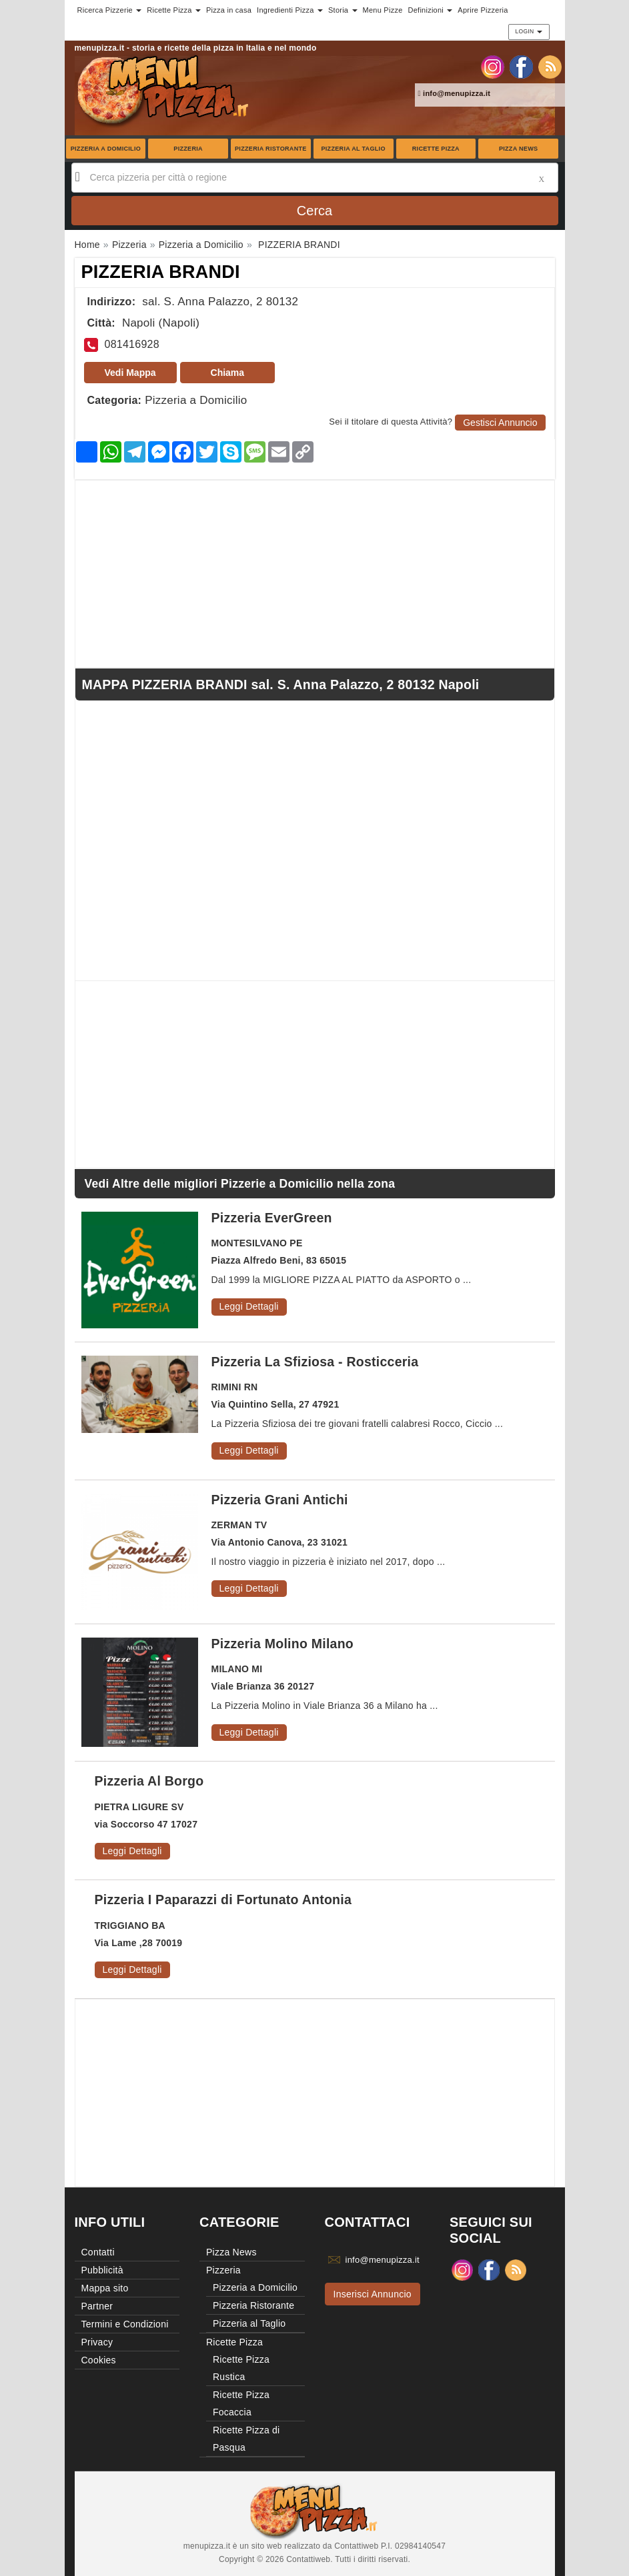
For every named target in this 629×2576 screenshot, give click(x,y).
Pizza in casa (228, 10)
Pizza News (518, 148)
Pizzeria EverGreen (271, 1217)
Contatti (98, 2252)
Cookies (98, 2360)
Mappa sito (105, 2288)
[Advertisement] (314, 574)
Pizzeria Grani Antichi (279, 1499)
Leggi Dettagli (249, 1306)
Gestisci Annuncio (500, 422)
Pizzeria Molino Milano (282, 1643)
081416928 (132, 344)
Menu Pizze (383, 10)
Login (529, 31)
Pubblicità (102, 2270)
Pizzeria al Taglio (353, 148)
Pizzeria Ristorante (271, 148)
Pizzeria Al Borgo (149, 1781)
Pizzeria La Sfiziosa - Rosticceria (315, 1361)
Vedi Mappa (130, 372)
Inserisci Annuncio (373, 2294)
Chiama (228, 372)
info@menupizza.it (454, 93)
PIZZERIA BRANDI (160, 272)
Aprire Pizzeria (483, 10)
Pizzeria (188, 148)
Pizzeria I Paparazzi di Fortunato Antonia (223, 1899)
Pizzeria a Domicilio (106, 148)
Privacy (97, 2342)
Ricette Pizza (436, 148)
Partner (97, 2306)
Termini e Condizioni (125, 2324)
